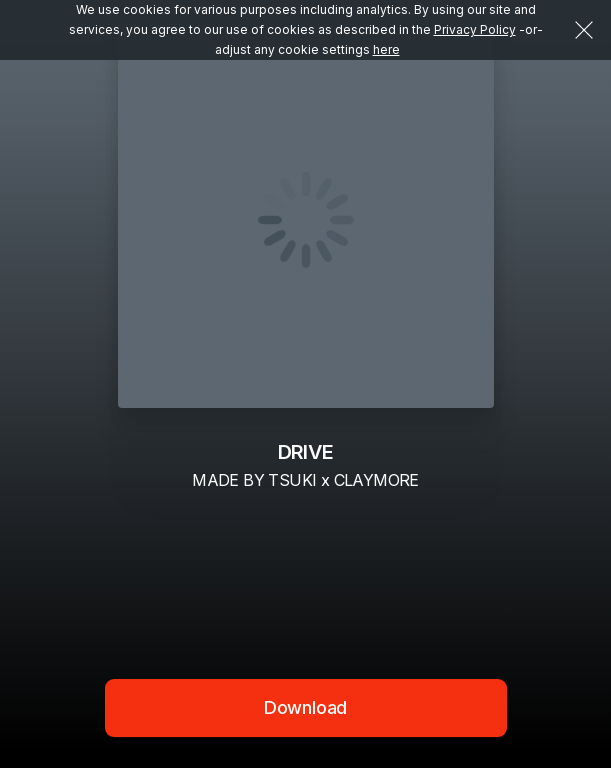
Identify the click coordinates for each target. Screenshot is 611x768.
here (386, 49)
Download (306, 707)
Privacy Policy (475, 29)
